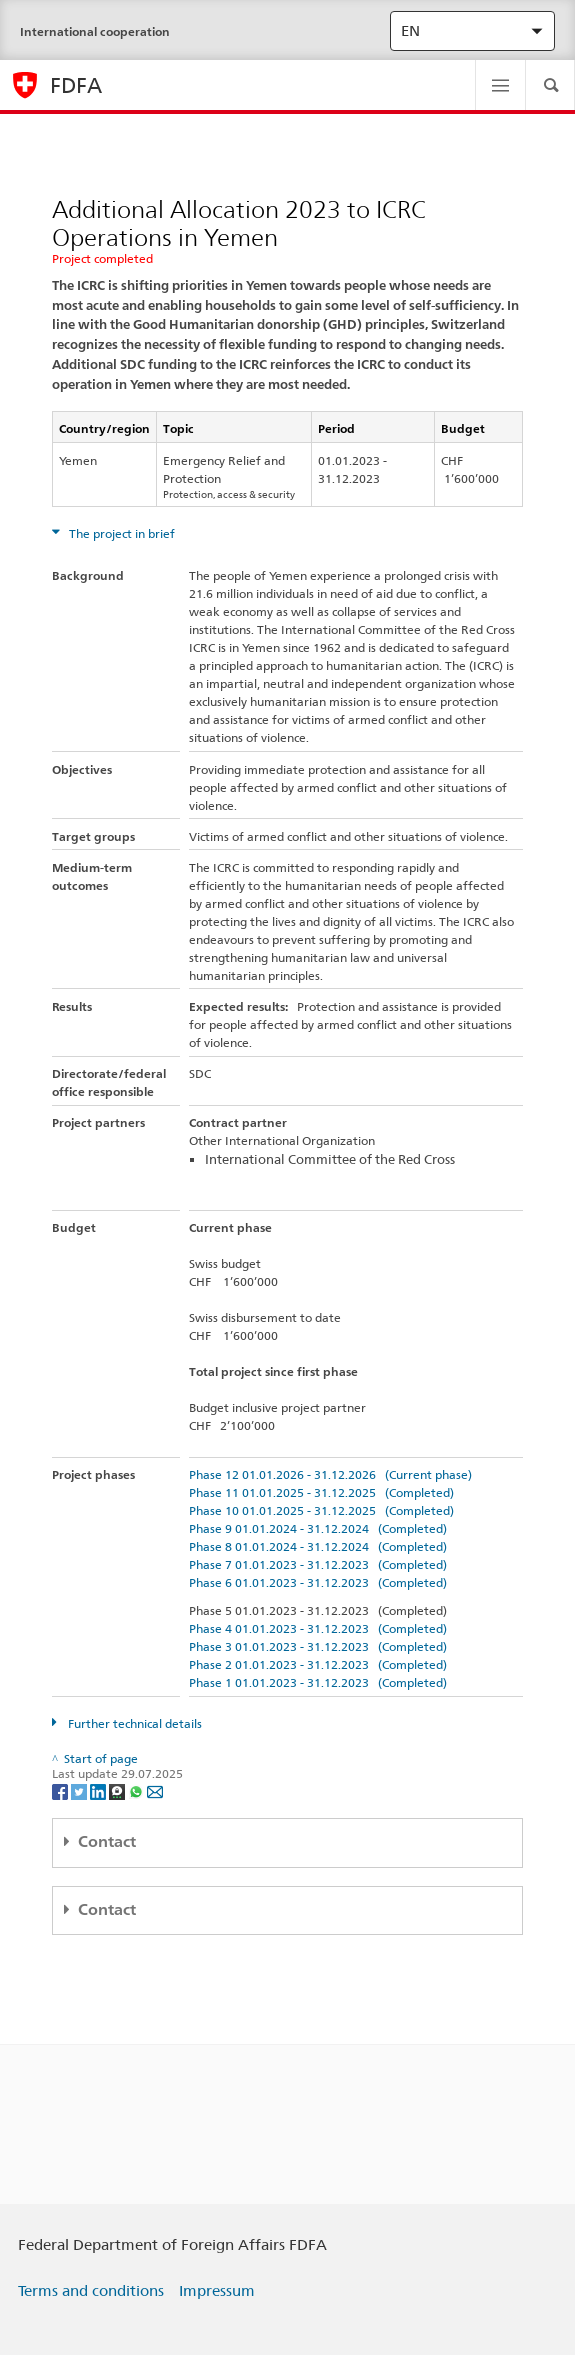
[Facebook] (61, 1790)
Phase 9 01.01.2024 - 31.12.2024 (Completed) (318, 1528)
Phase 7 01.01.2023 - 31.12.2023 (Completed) (318, 1564)
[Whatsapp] (137, 1790)
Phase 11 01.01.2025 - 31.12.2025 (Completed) (321, 1492)
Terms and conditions (91, 2291)
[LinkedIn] (99, 1790)
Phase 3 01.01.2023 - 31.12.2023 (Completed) (318, 1646)
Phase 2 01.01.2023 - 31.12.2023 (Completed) (318, 1664)
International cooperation (95, 31)
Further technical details (133, 1723)
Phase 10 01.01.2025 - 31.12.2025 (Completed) (321, 1510)
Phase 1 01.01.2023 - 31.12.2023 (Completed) (318, 1682)
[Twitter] (80, 1790)
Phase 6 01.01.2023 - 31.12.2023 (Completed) (318, 1582)
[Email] (155, 1790)
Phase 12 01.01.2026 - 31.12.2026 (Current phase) (330, 1474)
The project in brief (120, 533)
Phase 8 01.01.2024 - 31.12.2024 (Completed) (318, 1546)
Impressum (217, 2291)
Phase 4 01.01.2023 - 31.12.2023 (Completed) (318, 1628)
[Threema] (118, 1790)
